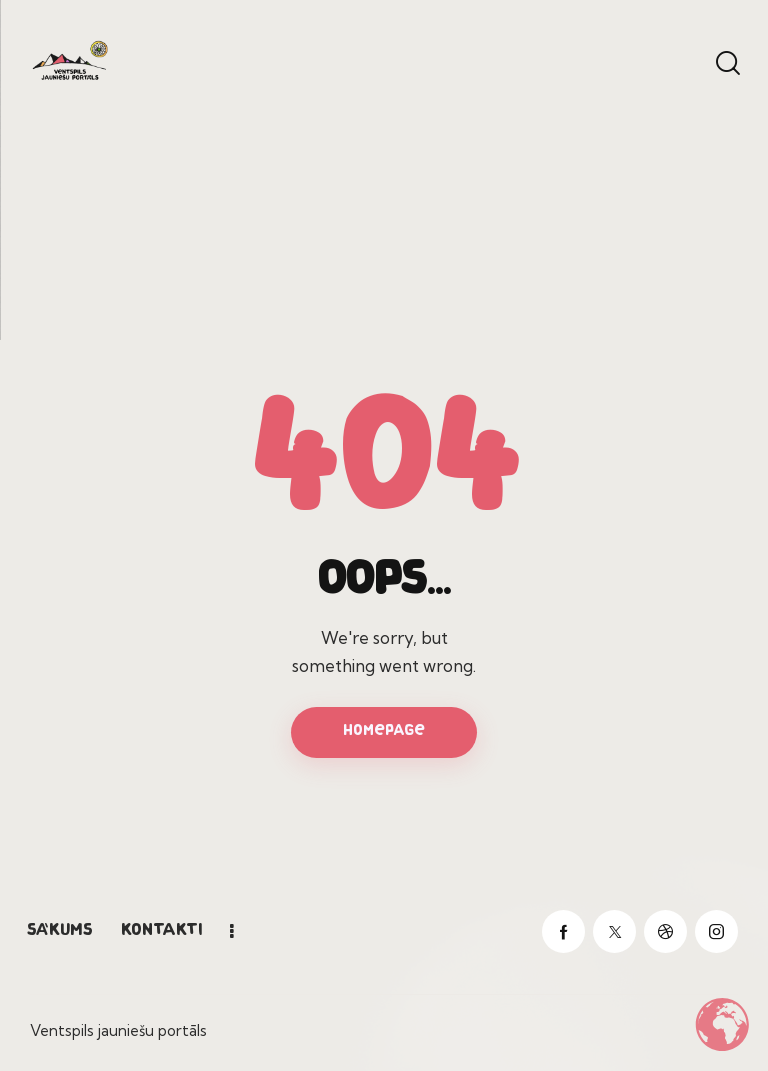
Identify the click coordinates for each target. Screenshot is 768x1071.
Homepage (384, 731)
